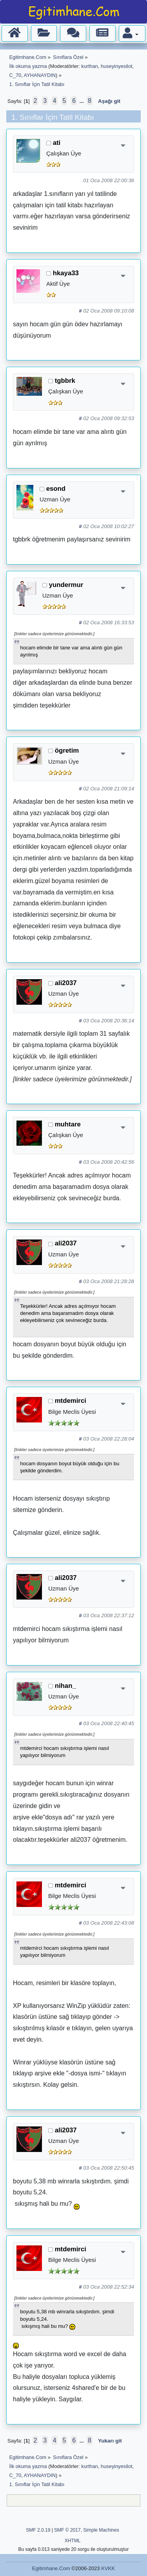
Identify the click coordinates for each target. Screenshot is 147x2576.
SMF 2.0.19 (38, 2530)
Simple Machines (101, 2530)
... (82, 101)
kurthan (89, 66)
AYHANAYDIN (40, 75)
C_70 (15, 75)
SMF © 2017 (67, 2530)
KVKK (108, 2568)
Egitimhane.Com (51, 2568)
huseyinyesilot (116, 66)
